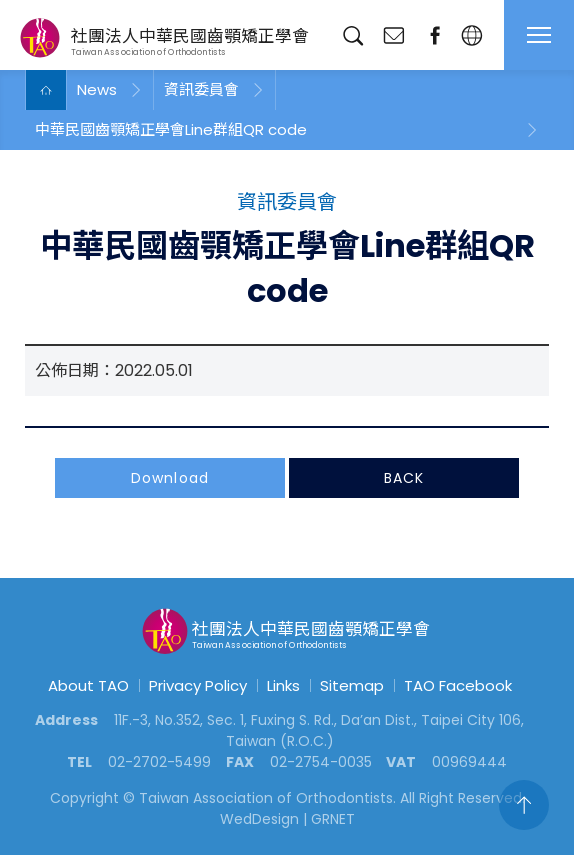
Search (352, 35)
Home (46, 90)
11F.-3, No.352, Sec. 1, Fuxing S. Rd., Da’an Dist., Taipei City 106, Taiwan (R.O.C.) (319, 730)
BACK (404, 480)
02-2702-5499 (159, 762)
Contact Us (393, 35)
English (471, 35)
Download (170, 480)
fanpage (434, 35)
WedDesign (259, 819)
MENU (539, 35)
